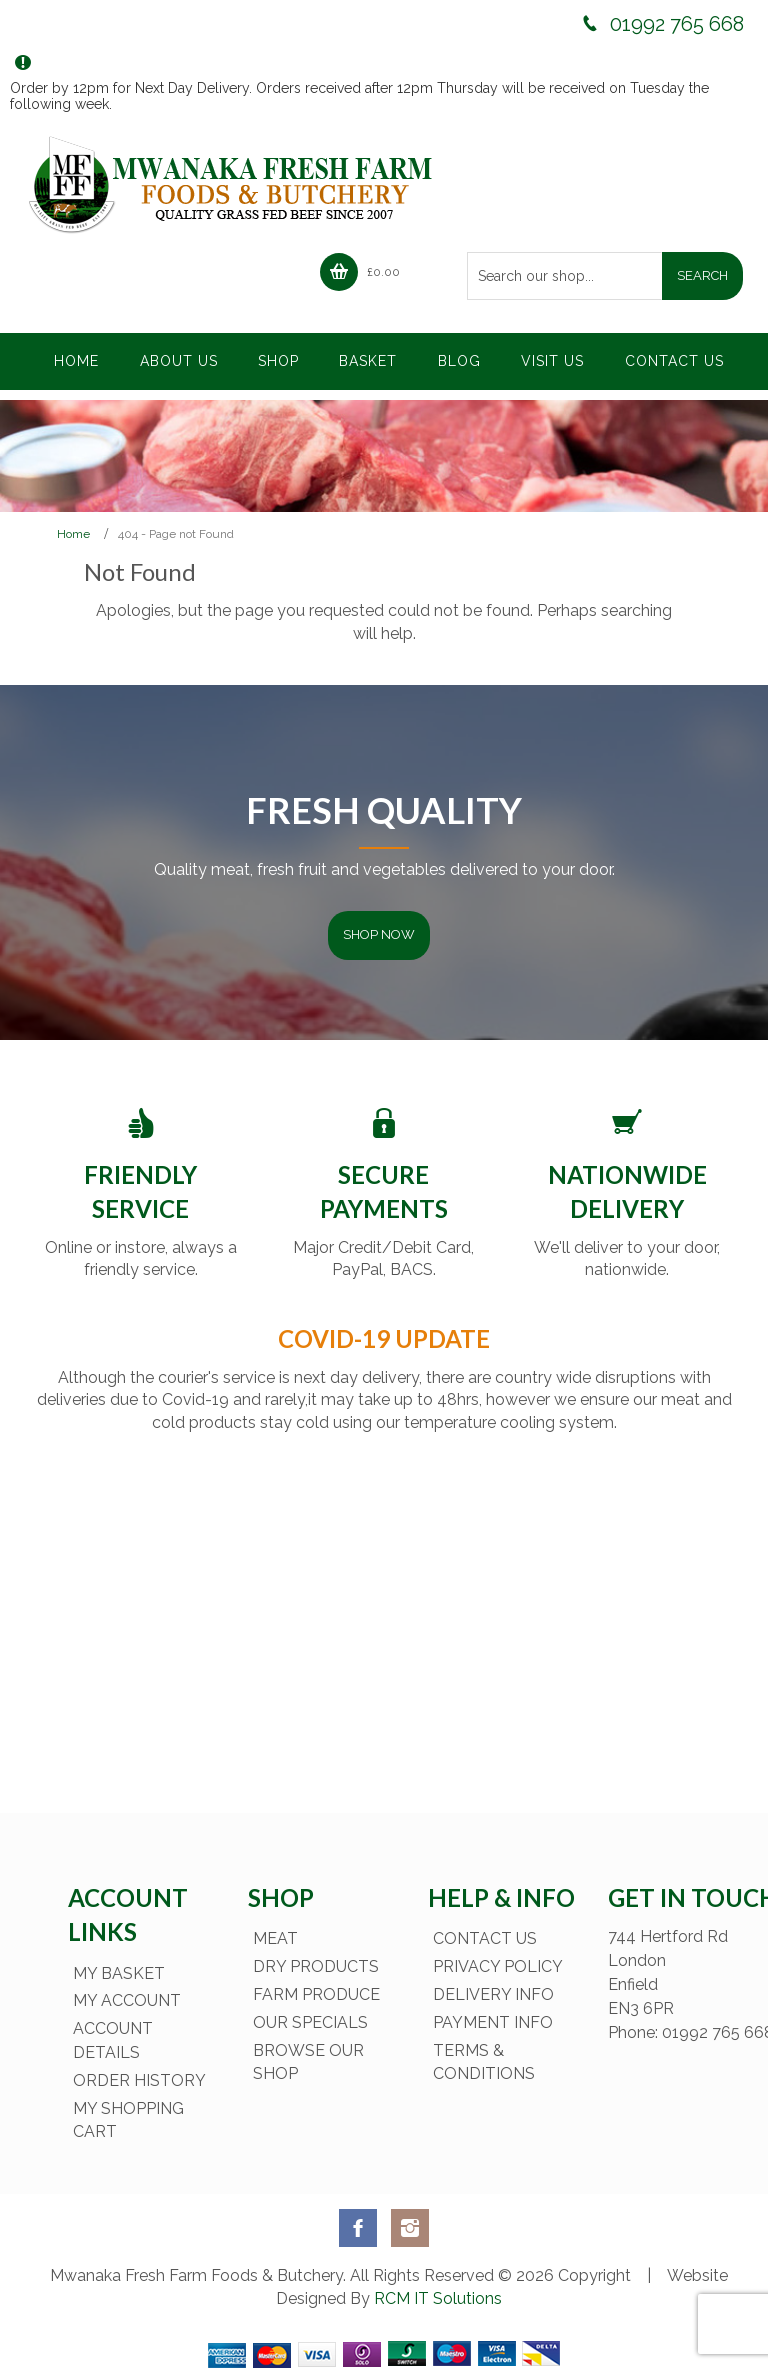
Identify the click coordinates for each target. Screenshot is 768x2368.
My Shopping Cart (128, 2120)
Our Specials (310, 2022)
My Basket (119, 1973)
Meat (275, 1938)
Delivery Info (493, 1994)
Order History (139, 2080)
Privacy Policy (498, 1966)
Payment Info (493, 2022)
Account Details (113, 2040)
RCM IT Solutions (436, 2298)
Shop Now (379, 934)
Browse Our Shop (308, 2062)
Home (73, 534)
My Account (127, 2000)
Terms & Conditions (484, 2062)
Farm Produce (316, 1994)
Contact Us (485, 1938)
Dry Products (316, 1966)
